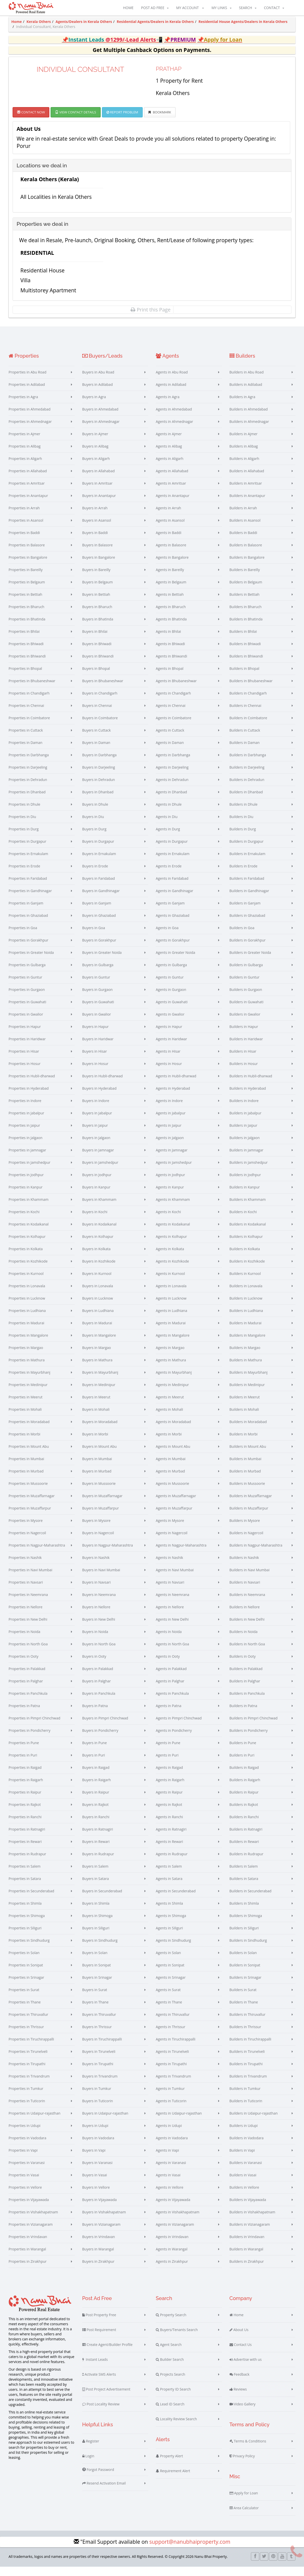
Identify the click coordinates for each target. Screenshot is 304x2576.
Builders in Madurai (245, 1332)
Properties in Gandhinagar (30, 900)
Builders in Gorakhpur (248, 949)
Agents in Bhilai (168, 640)
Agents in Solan (168, 1962)
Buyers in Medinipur (99, 1394)
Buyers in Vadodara (98, 2147)
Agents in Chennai (170, 714)
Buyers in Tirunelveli (99, 2060)
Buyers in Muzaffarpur (100, 1517)
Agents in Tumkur (170, 2097)
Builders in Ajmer (244, 443)
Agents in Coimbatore (173, 727)
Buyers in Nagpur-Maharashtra (107, 1554)
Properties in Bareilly (26, 579)
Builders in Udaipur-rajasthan (254, 2122)
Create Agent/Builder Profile (107, 2354)
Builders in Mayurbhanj (249, 1381)
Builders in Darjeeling (247, 776)
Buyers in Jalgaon (96, 1147)
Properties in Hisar (24, 1060)
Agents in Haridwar (171, 1048)
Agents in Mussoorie (172, 1492)
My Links (221, 8)
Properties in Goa (23, 937)
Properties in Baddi (24, 542)
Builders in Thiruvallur (247, 2023)
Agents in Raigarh (170, 1789)
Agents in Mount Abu (173, 1455)
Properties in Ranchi (25, 1826)
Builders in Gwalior (245, 1023)
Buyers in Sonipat (96, 1974)
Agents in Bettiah (170, 603)
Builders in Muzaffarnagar (251, 1505)
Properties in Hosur (25, 1073)
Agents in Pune (168, 1752)
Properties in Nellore (26, 1616)
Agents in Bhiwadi (170, 653)
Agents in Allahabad (172, 480)
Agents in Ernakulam (172, 863)
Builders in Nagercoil (246, 1542)
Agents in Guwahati (171, 1011)
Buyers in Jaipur (95, 1134)
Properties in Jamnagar (27, 1159)
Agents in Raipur (169, 1801)
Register (90, 2450)
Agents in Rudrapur (171, 1863)
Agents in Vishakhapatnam (177, 2221)
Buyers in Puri (93, 1764)
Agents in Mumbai (170, 1468)
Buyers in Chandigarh (100, 702)
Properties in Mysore (26, 1529)
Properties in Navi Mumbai (30, 1579)
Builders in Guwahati (246, 1011)
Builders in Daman (245, 751)
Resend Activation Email (104, 2492)
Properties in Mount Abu (29, 1455)
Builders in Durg (243, 838)
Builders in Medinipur (247, 1394)
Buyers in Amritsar (97, 492)
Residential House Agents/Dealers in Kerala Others (243, 30)
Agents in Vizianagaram (175, 2233)
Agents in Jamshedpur (174, 1171)
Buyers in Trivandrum (100, 2085)
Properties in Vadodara (27, 2147)
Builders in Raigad (244, 1776)
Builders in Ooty (243, 1665)
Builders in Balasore (246, 554)
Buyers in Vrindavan (98, 2246)
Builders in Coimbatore (248, 727)
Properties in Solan (24, 1962)
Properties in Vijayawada (29, 2209)
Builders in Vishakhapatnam (252, 2221)
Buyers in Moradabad (100, 1431)
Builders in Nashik (244, 1566)
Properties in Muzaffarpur (30, 1517)
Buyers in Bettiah (96, 603)
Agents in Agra (167, 406)
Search (247, 8)
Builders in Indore (244, 1110)
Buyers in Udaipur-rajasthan (105, 2122)
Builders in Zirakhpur (247, 2270)
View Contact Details (75, 121)
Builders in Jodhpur (245, 1184)
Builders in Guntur (245, 986)
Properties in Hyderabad (29, 1097)
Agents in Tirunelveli (172, 2060)
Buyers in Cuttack (96, 739)
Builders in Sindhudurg (248, 1949)
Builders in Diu (241, 826)
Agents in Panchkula (172, 1702)
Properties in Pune (24, 1752)
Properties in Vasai (24, 2184)
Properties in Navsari (26, 1591)
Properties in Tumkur (26, 2097)
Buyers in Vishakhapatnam (104, 2221)
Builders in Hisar (243, 1060)
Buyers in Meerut (96, 1406)
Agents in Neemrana (172, 1603)
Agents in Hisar (168, 1060)
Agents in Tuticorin (171, 2110)
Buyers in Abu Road (98, 381)
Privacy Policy (242, 2465)
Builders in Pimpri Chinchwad (254, 1727)
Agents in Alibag (169, 455)
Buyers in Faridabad (98, 887)
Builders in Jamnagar (246, 1159)
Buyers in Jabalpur (97, 1122)
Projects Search (170, 2383)
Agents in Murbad (170, 1480)
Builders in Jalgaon (245, 1147)
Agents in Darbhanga (173, 764)
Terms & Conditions (248, 2450)
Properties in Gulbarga (27, 974)
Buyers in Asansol (96, 529)
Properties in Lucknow (27, 1307)
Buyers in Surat (94, 1999)
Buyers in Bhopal (96, 677)
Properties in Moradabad (29, 1431)
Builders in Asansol (245, 529)
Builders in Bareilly (245, 579)
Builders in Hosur (244, 1073)
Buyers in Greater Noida (102, 961)
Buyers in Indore (95, 1110)
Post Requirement (99, 2339)
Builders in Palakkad (246, 1678)
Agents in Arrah (168, 517)
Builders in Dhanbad (246, 801)
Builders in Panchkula (247, 1702)
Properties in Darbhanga (29, 764)
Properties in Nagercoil (27, 1542)
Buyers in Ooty (94, 1665)
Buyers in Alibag (95, 455)
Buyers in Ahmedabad (100, 418)
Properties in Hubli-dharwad (32, 1085)
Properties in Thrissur (26, 2036)
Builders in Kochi (243, 1221)
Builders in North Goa (247, 1653)
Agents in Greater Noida (175, 961)
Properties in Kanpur (26, 1196)
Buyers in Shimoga (97, 1925)
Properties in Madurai (26, 1332)
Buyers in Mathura (97, 1369)
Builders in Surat (243, 1999)
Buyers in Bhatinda (97, 628)
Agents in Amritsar (171, 492)
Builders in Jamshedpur (249, 1171)
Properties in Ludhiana (27, 1319)
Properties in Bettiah (25, 603)
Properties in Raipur (25, 1801)
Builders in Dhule (244, 813)
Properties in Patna (24, 1715)
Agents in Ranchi (169, 1826)
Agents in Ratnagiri (171, 1838)
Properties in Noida (24, 1641)
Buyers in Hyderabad (99, 1097)
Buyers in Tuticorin (97, 2110)
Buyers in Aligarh (96, 467)
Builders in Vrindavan (247, 2246)
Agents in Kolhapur (171, 1245)
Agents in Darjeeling (172, 776)
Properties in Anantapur (28, 504)
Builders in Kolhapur (246, 1245)
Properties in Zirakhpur (28, 2270)
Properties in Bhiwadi (26, 653)
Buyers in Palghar (96, 1690)
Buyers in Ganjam (96, 912)
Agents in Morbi (169, 1443)
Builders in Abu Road (247, 381)
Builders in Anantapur (247, 504)
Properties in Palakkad (27, 1678)
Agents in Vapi (167, 2159)
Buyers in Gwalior (96, 1023)
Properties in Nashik (25, 1566)
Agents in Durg (168, 838)
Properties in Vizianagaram (31, 2233)
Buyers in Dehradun (98, 789)
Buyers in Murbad (96, 1480)
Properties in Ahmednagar (30, 430)
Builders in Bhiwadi (245, 653)
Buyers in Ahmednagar (101, 430)
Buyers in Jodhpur (97, 1184)
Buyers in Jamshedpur (100, 1171)
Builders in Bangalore (247, 566)
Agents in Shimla (169, 1912)
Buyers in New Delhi (98, 1628)
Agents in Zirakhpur (172, 2270)
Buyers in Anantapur (99, 504)
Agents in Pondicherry (174, 1739)
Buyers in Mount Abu (99, 1455)
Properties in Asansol (26, 529)
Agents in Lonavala (171, 1295)
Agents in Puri (167, 1764)
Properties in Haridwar (27, 1048)
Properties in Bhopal (25, 677)
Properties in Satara (25, 1888)
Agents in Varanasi (171, 2172)
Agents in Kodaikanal (173, 1233)
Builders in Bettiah (245, 603)
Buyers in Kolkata (96, 1258)
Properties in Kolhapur (27, 1245)
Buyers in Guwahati (98, 1011)
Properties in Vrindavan (28, 2246)
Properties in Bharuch (26, 616)
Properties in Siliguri (25, 1937)
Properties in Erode (24, 875)
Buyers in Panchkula (99, 1702)
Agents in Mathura (171, 1369)
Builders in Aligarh (244, 467)
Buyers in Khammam (99, 1208)
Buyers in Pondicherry (100, 1739)
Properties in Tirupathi (27, 2073)
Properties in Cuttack (26, 739)
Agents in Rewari (169, 1850)
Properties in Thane (25, 2011)
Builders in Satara (244, 1888)
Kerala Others (38, 30)
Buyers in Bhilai (94, 640)
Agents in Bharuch (171, 616)
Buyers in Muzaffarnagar (102, 1505)
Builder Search (170, 2369)
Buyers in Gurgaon (97, 998)
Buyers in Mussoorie (99, 1492)
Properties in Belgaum (27, 591)
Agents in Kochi (168, 1221)
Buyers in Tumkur (96, 2097)
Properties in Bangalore (28, 566)
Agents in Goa (167, 937)
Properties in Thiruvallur (28, 2023)
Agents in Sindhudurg (173, 1949)
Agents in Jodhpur (170, 1184)
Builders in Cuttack (245, 739)
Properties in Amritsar (27, 492)
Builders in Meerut (245, 1406)
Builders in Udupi (244, 2134)
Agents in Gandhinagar (174, 900)
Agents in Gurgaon (171, 998)
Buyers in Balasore (97, 554)
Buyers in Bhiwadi (96, 653)
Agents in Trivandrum (173, 2085)
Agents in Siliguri (169, 1937)
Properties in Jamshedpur (29, 1171)
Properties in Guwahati (27, 1011)
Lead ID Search (170, 2413)
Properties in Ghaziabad (28, 924)
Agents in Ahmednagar (174, 430)
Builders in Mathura (246, 1369)
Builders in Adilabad (246, 393)
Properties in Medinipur (28, 1394)
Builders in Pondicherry (249, 1739)
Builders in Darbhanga (248, 764)
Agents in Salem (169, 1875)
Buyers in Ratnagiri (97, 1838)
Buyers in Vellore (96, 2196)
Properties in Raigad (25, 1776)
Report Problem (122, 121)
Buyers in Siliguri (95, 1937)
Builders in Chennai (245, 714)
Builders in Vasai (243, 2184)
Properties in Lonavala (27, 1295)
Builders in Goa (242, 937)
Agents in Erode (168, 875)
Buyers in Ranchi (95, 1826)
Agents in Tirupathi (171, 2073)
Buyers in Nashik (96, 1566)
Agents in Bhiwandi (171, 665)
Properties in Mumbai (26, 1468)
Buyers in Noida (95, 1641)
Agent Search (169, 2354)
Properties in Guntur (25, 986)
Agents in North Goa (172, 1653)
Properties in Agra (23, 406)
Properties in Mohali (25, 1418)
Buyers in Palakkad (97, 1678)
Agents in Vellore (169, 2196)
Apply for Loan (244, 2502)
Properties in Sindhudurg (29, 1949)
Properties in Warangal (27, 2258)
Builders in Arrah (243, 517)
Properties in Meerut (26, 1406)
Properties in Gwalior (26, 1023)
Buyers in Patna (95, 1715)
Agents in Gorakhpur (173, 949)
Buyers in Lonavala (97, 1295)
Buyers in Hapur (95, 1035)
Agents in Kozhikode (172, 1270)
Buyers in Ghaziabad (99, 924)
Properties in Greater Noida (31, 961)
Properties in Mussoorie (28, 1492)
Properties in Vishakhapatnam (33, 2221)
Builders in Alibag (244, 455)
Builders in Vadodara (247, 2147)
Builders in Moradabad (248, 1431)
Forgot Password (98, 2478)
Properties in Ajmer (24, 443)
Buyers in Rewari (96, 1850)
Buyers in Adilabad (97, 393)
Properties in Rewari (25, 1850)
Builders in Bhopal (244, 677)
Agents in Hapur (169, 1035)
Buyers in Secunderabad (102, 1900)
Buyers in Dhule (95, 813)
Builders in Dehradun (247, 789)
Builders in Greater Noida (250, 961)
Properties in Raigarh (26, 1789)
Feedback (240, 2383)
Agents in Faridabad (172, 887)
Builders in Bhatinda (246, 628)
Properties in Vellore (25, 2196)
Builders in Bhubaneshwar (251, 690)
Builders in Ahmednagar (249, 430)
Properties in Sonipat (26, 1974)
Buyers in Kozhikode (99, 1270)
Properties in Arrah (24, 517)
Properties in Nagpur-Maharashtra (37, 1554)
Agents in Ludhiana (171, 1319)
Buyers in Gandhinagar (101, 900)
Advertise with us (246, 2369)
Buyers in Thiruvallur (99, 2023)
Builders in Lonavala (246, 1295)
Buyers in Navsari (96, 1591)
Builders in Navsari (245, 1591)
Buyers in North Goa (99, 1653)
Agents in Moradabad (173, 1431)
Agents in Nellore (170, 1616)
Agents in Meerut (170, 1406)
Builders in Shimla (244, 1912)
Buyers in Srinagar (97, 1986)
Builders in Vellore (244, 2196)
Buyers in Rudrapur (98, 1863)
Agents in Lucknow (171, 1307)
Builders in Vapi (242, 2159)
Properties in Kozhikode (28, 1270)
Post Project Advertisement (106, 2398)
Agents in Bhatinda (171, 628)
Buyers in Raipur (95, 1801)
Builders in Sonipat (245, 1974)
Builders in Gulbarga (246, 974)
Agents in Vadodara (172, 2147)
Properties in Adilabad (27, 393)
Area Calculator (244, 2517)
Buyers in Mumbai (97, 1468)
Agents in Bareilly (170, 579)
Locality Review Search (176, 2428)
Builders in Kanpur (245, 1196)
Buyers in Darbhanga (99, 764)
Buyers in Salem (95, 1875)
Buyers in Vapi (94, 2159)
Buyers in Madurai (97, 1332)
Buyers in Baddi (95, 542)
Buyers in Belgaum (97, 591)
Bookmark (159, 121)
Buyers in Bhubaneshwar (102, 690)
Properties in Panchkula (28, 1702)
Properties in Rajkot (25, 1813)
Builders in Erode (243, 875)
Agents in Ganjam (170, 912)
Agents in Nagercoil (171, 1542)
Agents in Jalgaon (170, 1147)
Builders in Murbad (245, 1480)
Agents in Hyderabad (173, 1097)
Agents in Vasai (168, 2184)
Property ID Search (173, 2398)
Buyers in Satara (95, 1888)
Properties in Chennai (26, 714)
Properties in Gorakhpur (28, 949)
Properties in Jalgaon (26, 1147)
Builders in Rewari (244, 1850)
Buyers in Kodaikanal (99, 1233)
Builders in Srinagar (245, 1986)
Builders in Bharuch (246, 616)
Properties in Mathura (27, 1369)
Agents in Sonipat (170, 1974)
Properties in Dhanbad (27, 801)
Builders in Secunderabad (251, 1900)
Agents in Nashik (169, 1566)
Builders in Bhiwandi (246, 665)
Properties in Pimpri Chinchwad (34, 1727)
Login (88, 2465)
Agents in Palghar (170, 1690)
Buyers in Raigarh (96, 1789)
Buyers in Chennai (97, 714)
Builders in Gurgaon (246, 998)
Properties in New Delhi (28, 1628)
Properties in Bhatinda (27, 628)
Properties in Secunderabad (31, 1900)
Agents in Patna (168, 1715)
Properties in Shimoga (27, 1925)
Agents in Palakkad (171, 1678)
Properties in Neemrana (28, 1603)
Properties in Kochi (24, 1221)
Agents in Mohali (169, 1418)
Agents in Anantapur (172, 504)
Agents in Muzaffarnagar (176, 1505)
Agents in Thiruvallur (172, 2023)
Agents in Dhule (169, 813)
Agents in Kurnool (170, 1282)
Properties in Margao (26, 1357)
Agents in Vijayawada (173, 2209)
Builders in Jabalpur (245, 1122)
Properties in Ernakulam (28, 863)
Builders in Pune (243, 1752)
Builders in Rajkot (244, 1813)
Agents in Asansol (170, 529)
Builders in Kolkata (245, 1258)
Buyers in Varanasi (97, 2172)
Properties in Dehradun (28, 789)
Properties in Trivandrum (29, 2085)
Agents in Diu (166, 826)
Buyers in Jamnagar (98, 1159)
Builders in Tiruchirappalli (250, 2048)
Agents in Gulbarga (171, 974)
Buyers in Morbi (95, 1443)
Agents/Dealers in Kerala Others (84, 30)
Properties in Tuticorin (27, 2110)
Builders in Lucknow (246, 1307)
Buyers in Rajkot (95, 1813)
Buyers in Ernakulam (99, 863)
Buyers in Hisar (94, 1060)
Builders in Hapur (244, 1035)
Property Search (171, 2324)
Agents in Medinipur (172, 1394)
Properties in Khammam (29, 1208)
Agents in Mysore (170, 1529)
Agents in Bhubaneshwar (176, 690)
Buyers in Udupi (95, 2134)
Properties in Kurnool (26, 1282)
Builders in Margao (245, 1357)
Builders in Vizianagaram (250, 2233)
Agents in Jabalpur (170, 1122)
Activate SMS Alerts (99, 2383)
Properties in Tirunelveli (28, 2060)
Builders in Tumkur (245, 2097)
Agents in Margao (170, 1357)
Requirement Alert (173, 2480)
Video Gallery (243, 2413)
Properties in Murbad (26, 1480)
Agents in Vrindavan (172, 2246)
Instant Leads (95, 2369)
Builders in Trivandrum (248, 2085)
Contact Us (241, 2354)
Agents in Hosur (169, 1073)
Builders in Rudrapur (246, 1863)
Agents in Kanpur (170, 1196)
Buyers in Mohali (96, 1418)
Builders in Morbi (244, 1443)
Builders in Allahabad (247, 480)
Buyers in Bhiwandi (98, 665)
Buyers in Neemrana (99, 1603)
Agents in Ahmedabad (174, 418)
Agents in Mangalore (172, 1344)
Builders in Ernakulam (247, 863)
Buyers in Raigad (95, 1776)
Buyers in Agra (94, 406)
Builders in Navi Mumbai (250, 1579)
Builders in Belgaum (246, 591)
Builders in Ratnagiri (246, 1838)
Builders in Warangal (246, 2258)
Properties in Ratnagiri (27, 1838)
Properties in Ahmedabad (30, 418)
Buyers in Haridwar (98, 1048)
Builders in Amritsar (246, 492)
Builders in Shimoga (246, 1925)
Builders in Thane (244, 2011)
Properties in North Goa (28, 1653)
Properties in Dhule (24, 813)
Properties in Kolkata (26, 1258)
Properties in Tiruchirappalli (31, 2048)
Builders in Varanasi (246, 2172)
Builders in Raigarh (245, 1789)
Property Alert (169, 2465)
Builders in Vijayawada (248, 2209)
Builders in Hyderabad (248, 1097)
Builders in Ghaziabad (247, 924)
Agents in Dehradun (172, 789)
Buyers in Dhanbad (97, 801)
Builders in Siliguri (244, 1937)
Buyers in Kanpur (96, 1196)
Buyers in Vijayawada (99, 2209)
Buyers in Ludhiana (98, 1319)
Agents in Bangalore (172, 566)
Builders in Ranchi (244, 1826)
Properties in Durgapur (27, 850)
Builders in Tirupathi (246, 2073)
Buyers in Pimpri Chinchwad (105, 1727)
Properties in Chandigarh (29, 702)
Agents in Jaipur (168, 1134)
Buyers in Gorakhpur (99, 949)
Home (128, 8)
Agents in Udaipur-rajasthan (179, 2122)
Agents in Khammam (173, 1208)
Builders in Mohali (244, 1418)
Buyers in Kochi (94, 1221)
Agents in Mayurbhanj (174, 1381)
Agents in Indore (169, 1110)
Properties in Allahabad (28, 480)
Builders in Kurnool (245, 1282)
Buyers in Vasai (94, 2184)
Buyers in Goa (93, 937)
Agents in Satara (169, 1888)
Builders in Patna (243, 1715)
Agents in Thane (169, 2011)
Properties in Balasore (27, 554)
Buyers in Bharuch (97, 616)
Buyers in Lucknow (97, 1307)
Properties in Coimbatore (29, 727)
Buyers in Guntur (96, 986)
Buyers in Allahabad (98, 480)
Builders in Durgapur (247, 850)
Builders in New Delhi (247, 1628)
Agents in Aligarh (169, 467)
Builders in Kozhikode (247, 1270)
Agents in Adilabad (171, 393)
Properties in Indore (25, 1110)
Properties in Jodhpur (26, 1184)
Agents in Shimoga (171, 1925)
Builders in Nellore (245, 1616)
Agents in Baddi (168, 542)
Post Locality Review (101, 2413)
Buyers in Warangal (98, 2258)
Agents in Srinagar (170, 1986)
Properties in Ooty (23, 1665)
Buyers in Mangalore (99, 1344)
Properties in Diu (22, 826)
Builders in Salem (244, 1875)
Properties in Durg (24, 838)
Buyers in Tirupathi (97, 2073)
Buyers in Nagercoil (98, 1542)
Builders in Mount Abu (248, 1455)
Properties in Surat (24, 1999)
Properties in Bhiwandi (27, 665)
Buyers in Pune (94, 1752)
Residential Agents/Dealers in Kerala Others (155, 30)
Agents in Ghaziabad (172, 924)
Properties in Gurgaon (27, 998)
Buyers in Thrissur (97, 2036)
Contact (274, 8)
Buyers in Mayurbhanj (100, 1381)
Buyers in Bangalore (98, 566)
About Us (239, 2339)
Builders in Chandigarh (248, 702)
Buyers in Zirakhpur (98, 2270)
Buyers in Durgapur (98, 850)
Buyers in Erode (95, 875)
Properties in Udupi (25, 2134)
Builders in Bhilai (243, 640)
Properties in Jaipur (24, 1134)
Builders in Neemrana (247, 1603)
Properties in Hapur (25, 1035)
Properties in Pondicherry (29, 1739)
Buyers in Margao (96, 1357)
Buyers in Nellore (96, 1616)
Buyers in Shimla (95, 1912)
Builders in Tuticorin (246, 2110)
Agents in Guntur (170, 986)
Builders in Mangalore (247, 1344)
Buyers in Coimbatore (100, 727)
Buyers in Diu (93, 826)
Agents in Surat (168, 1999)
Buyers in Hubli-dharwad (102, 1085)
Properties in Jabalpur (26, 1122)
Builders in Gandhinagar (249, 900)
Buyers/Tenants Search (177, 2339)
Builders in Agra (242, 406)
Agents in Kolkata (170, 1258)
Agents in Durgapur (172, 850)
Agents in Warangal (171, 2258)
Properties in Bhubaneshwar (32, 690)
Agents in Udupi (169, 2134)
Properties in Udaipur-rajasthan (34, 2122)
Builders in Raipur (244, 1801)
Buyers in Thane (95, 2011)
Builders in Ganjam (245, 912)
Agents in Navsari (170, 1591)
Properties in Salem (25, 1875)
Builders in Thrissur (245, 2036)
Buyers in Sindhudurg (100, 1949)
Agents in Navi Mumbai (175, 1579)
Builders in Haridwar (246, 1048)
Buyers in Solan (94, 1962)
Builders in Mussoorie (247, 1492)
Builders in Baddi (243, 542)
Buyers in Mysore (96, 1529)
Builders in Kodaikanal (248, 1233)
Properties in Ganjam (26, 912)
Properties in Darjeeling (28, 776)
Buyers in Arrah (95, 517)
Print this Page (150, 319)
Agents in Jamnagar (171, 1159)
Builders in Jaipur (243, 1134)
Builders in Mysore (245, 1529)
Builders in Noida (244, 1641)
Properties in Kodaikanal (29, 1233)
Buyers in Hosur (95, 1073)
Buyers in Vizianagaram (101, 2233)
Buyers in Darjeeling (98, 776)
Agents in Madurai (171, 1332)
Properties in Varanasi (27, 2172)
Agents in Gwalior (170, 1023)
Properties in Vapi (23, 2159)
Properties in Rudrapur (27, 1863)
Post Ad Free (155, 8)
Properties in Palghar (26, 1690)
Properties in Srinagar (26, 1986)
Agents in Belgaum (171, 591)
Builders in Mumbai (245, 1468)
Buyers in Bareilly (96, 579)
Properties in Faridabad (28, 887)
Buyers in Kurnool (96, 1282)
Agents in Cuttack (170, 739)
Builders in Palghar (245, 1690)
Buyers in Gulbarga (97, 974)
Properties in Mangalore (28, 1344)
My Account (190, 8)
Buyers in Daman (96, 751)
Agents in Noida (169, 1641)
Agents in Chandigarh (173, 702)
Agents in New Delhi (172, 1628)
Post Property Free (99, 2324)
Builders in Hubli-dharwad (251, 1085)
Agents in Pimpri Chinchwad (179, 1727)
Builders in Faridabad (247, 887)
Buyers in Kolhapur (97, 1245)
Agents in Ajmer (169, 443)
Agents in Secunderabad (176, 1900)
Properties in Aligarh (25, 467)
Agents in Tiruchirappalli (175, 2048)
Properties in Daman (25, 751)
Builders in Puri (242, 1764)
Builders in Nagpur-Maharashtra (256, 1554)
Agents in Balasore (171, 554)
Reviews (238, 2398)
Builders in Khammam (248, 1208)
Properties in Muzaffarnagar (32, 1505)
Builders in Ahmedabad (249, 418)
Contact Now (31, 121)
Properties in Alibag (25, 455)
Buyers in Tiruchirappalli (102, 2048)
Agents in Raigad (169, 1776)
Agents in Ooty (168, 1665)
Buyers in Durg (94, 838)
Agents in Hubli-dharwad (176, 1085)
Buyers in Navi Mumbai (101, 1579)
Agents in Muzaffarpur (174, 1517)
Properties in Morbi (24, 1443)
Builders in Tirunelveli (247, 2060)
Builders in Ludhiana (246, 1319)
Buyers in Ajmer (95, 443)
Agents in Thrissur (170, 2036)
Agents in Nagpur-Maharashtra (181, 1554)
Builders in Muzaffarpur (249, 1517)
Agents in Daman (170, 751)
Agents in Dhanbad (171, 801)
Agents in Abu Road (172, 381)
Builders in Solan (243, 1962)
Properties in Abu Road (27, 381)
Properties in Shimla (25, 1912)
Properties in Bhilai (24, 640)
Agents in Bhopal (169, 677)
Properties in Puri (23, 1764)
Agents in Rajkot (169, 1813)
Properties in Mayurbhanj (29, 1381)
